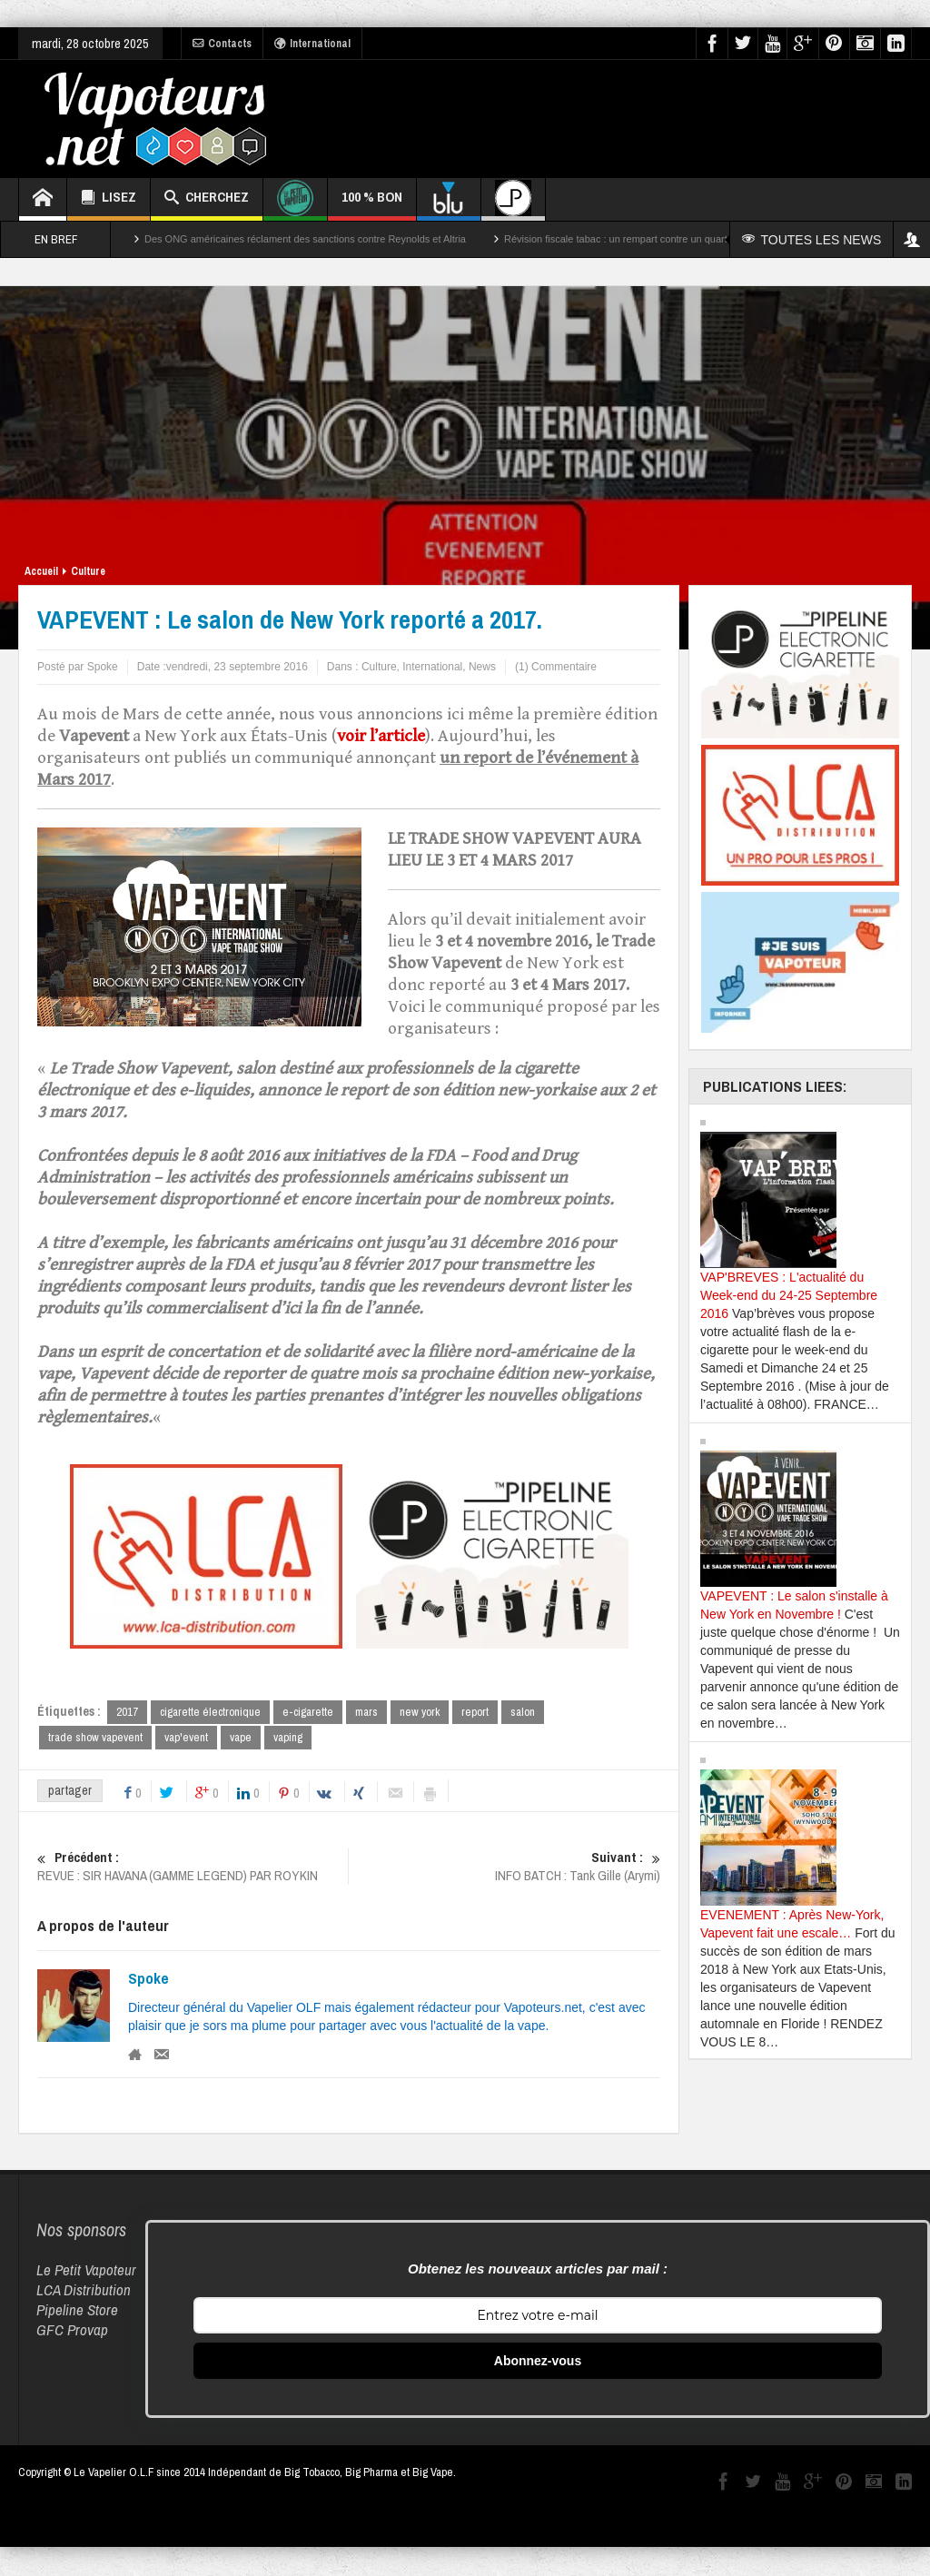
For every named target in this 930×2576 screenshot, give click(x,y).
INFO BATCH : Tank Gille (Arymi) (505, 1868)
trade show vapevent (95, 1738)
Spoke (148, 1980)
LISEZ (108, 199)
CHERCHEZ (206, 199)
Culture (88, 571)
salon (522, 1711)
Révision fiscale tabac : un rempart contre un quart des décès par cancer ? (669, 238)
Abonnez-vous (537, 2362)
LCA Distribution (83, 2291)
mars (366, 1711)
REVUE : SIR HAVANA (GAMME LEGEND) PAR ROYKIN (192, 1868)
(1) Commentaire (556, 666)
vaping (287, 1738)
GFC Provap (72, 2331)
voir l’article (381, 736)
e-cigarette (307, 1711)
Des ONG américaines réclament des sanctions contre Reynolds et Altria (305, 238)
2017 (127, 1711)
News (482, 666)
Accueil (41, 571)
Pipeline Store (77, 2311)
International (312, 43)
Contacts (222, 43)
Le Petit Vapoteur (86, 2271)
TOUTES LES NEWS (815, 240)
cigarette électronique (210, 1711)
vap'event (186, 1738)
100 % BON (372, 204)
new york (420, 1711)
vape (241, 1738)
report (475, 1711)
